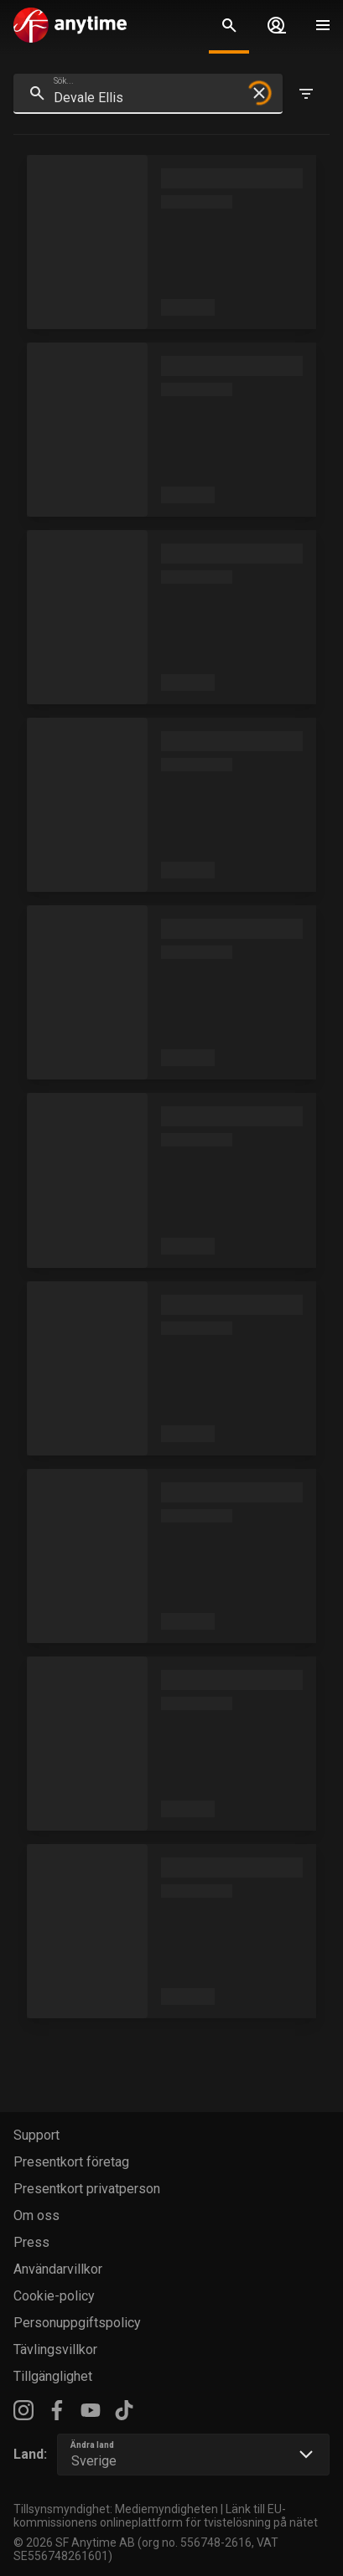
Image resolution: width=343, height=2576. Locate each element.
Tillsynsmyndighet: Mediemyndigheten (115, 2509)
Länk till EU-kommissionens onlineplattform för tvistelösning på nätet (165, 2515)
